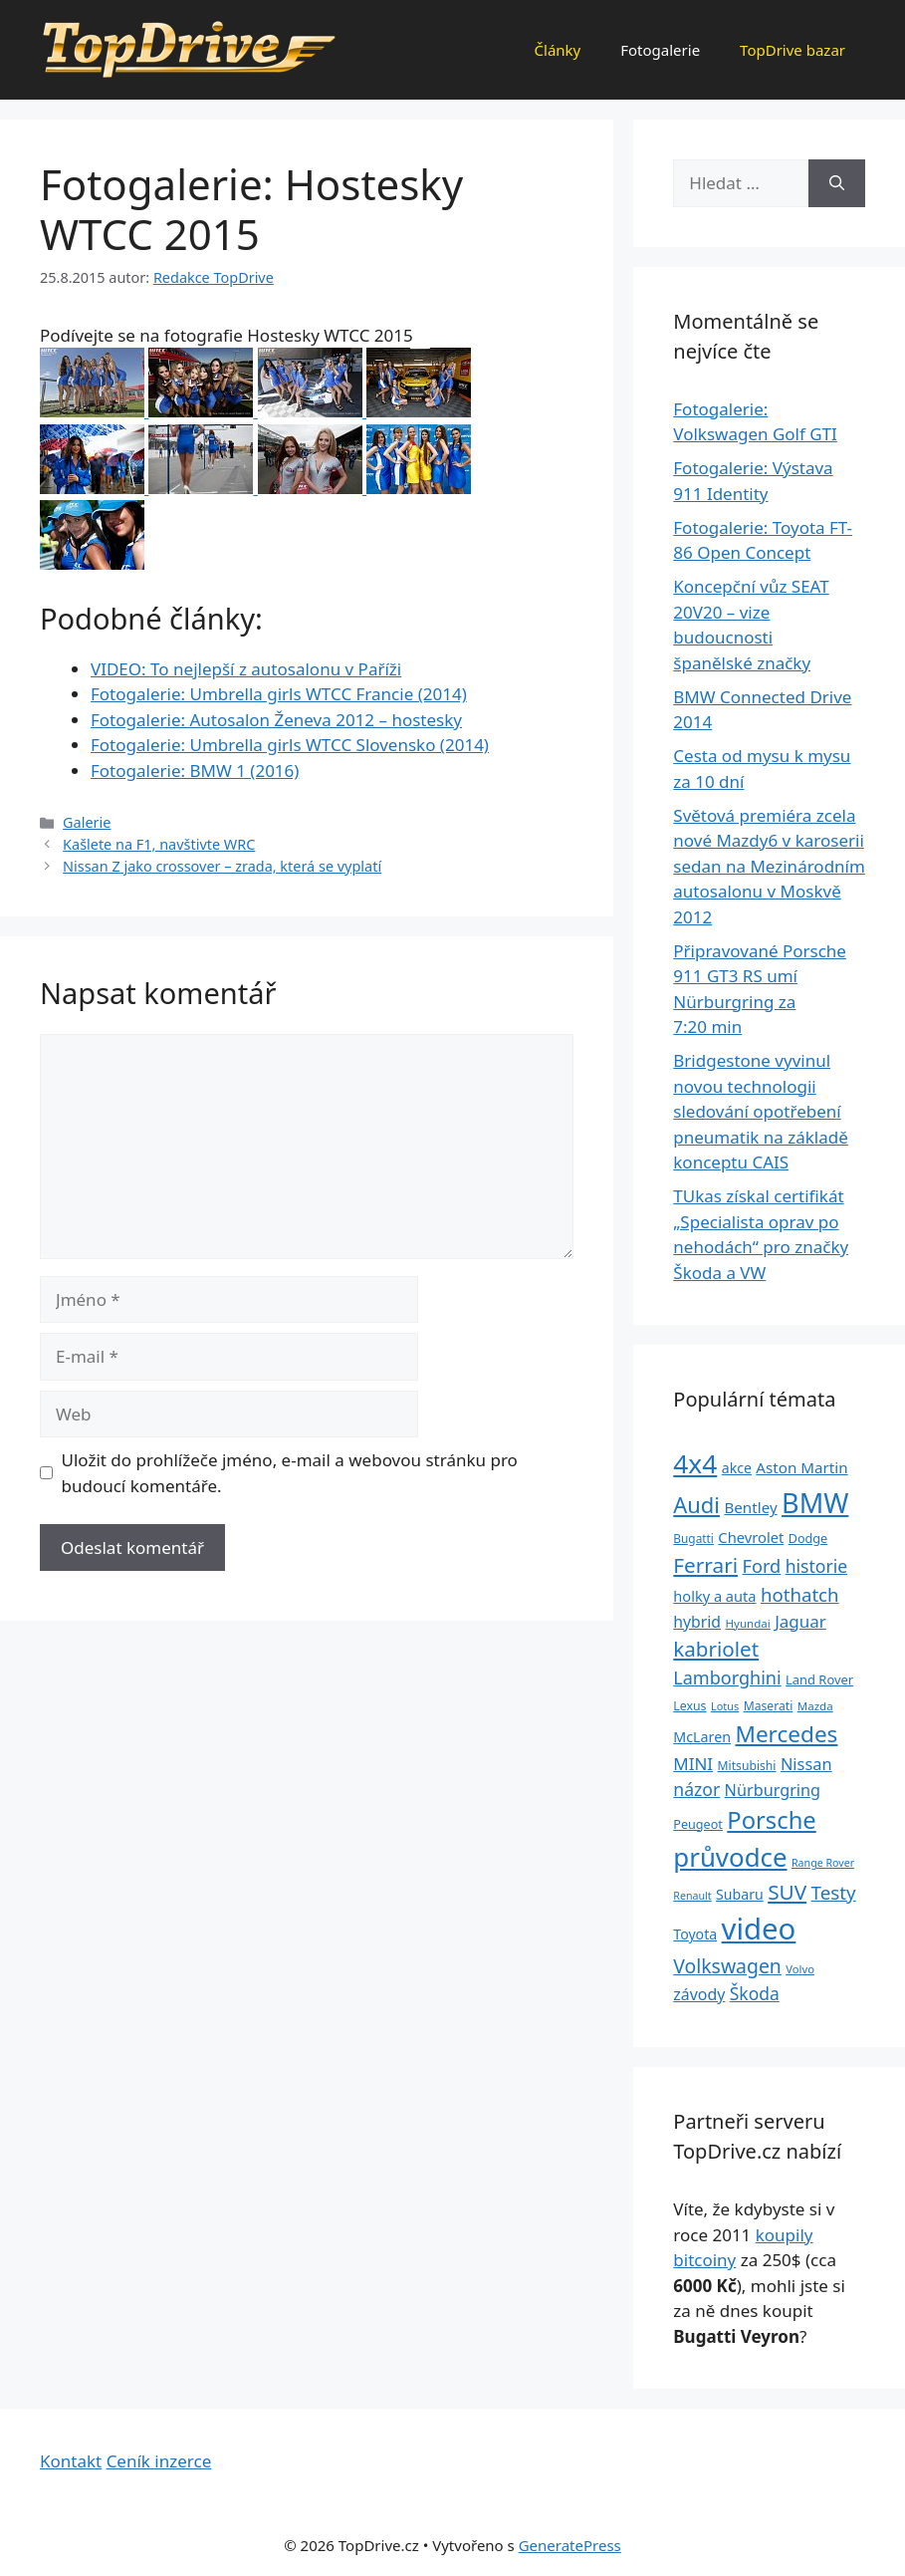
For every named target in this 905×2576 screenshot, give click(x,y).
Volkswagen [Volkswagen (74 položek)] (727, 1965)
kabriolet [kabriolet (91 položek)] (716, 1649)
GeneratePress (570, 2545)
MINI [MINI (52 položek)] (693, 1763)
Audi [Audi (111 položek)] (696, 1504)
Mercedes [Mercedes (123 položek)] (786, 1733)
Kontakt (71, 2460)
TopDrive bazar (792, 50)
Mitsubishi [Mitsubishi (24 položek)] (747, 1765)
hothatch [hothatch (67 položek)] (800, 1594)
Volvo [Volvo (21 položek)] (800, 1968)
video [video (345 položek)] (759, 1928)
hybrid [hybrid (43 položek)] (697, 1622)
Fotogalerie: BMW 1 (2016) (195, 770)
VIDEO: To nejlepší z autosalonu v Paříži (246, 668)
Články (558, 50)
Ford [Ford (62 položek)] (761, 1566)
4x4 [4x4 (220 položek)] (695, 1463)
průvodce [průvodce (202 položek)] (730, 1857)
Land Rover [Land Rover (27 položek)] (819, 1679)
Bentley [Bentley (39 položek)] (750, 1507)
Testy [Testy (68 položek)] (833, 1893)
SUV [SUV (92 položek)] (787, 1892)
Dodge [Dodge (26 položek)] (808, 1538)
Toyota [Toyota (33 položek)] (695, 1934)
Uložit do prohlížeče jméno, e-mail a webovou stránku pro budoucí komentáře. (290, 1472)
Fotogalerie (660, 50)
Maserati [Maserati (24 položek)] (768, 1705)
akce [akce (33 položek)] (737, 1467)
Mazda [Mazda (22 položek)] (815, 1705)
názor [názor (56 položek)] (696, 1789)
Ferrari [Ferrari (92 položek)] (705, 1565)
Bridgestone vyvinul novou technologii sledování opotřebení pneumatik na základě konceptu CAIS (760, 1111)
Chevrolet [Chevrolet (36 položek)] (751, 1537)
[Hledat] (836, 183)
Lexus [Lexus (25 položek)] (689, 1705)
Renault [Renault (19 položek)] (692, 1896)
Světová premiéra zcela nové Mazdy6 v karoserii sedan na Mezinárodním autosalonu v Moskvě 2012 (769, 866)
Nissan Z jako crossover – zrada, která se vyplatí (222, 866)
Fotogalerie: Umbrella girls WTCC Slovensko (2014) (290, 744)
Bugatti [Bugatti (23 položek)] (693, 1538)
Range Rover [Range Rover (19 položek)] (823, 1863)
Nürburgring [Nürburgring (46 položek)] (772, 1790)
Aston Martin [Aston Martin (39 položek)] (801, 1467)
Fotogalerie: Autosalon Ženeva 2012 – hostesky (276, 719)
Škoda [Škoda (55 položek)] (755, 1993)
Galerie (87, 822)
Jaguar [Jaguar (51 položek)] (800, 1621)
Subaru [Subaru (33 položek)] (740, 1894)
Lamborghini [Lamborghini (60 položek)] (727, 1677)
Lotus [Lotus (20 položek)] (725, 1705)
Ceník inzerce (159, 2460)
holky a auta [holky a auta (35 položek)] (714, 1596)
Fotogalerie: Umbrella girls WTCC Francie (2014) (279, 693)
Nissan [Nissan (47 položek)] (806, 1763)
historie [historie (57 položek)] (817, 1566)
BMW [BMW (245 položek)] (815, 1502)
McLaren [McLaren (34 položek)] (702, 1736)
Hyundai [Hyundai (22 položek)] (747, 1623)
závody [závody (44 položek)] (699, 1994)
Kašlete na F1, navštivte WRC (159, 844)
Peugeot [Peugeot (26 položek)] (698, 1824)
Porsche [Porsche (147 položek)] (771, 1820)
